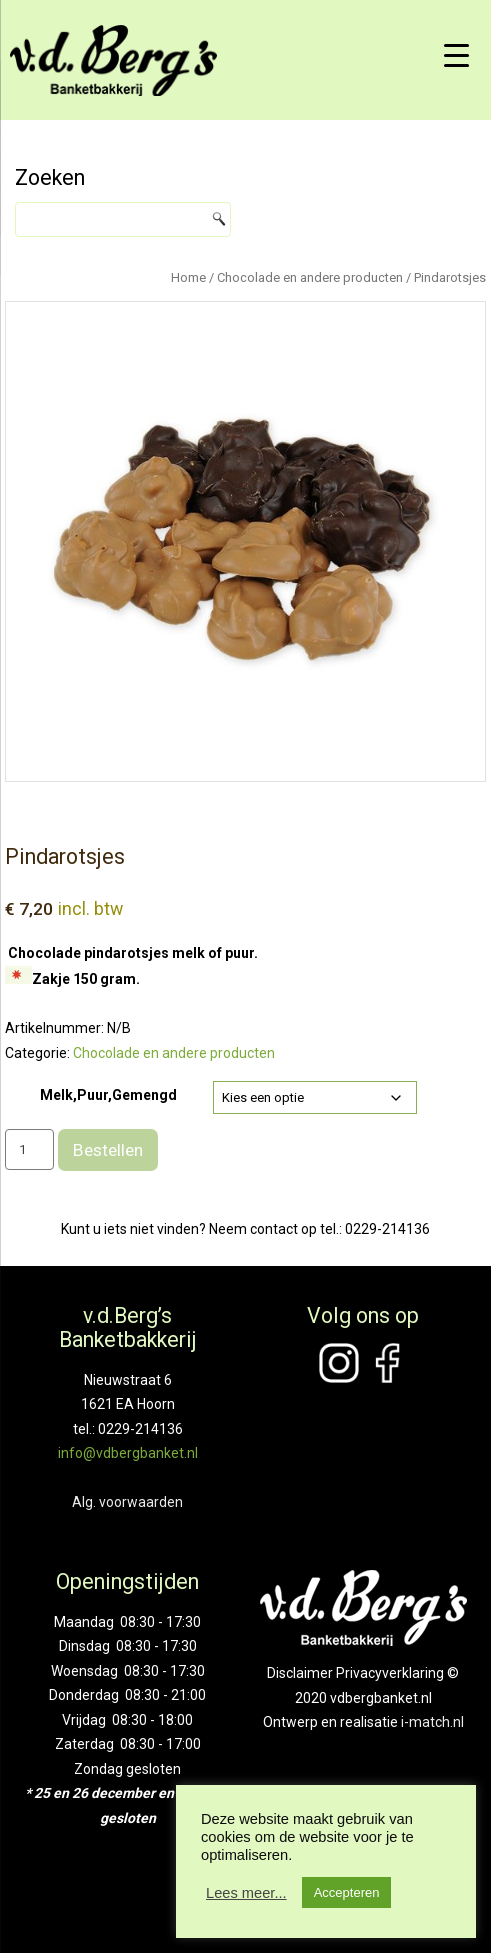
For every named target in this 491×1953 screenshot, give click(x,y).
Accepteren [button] (347, 1892)
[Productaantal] (29, 1149)
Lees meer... (246, 1893)
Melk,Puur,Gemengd (108, 1095)
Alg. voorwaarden (127, 1502)
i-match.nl (432, 1722)
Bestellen (108, 1150)
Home (188, 277)
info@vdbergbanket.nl (128, 1453)
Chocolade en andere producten (310, 277)
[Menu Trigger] (456, 55)
